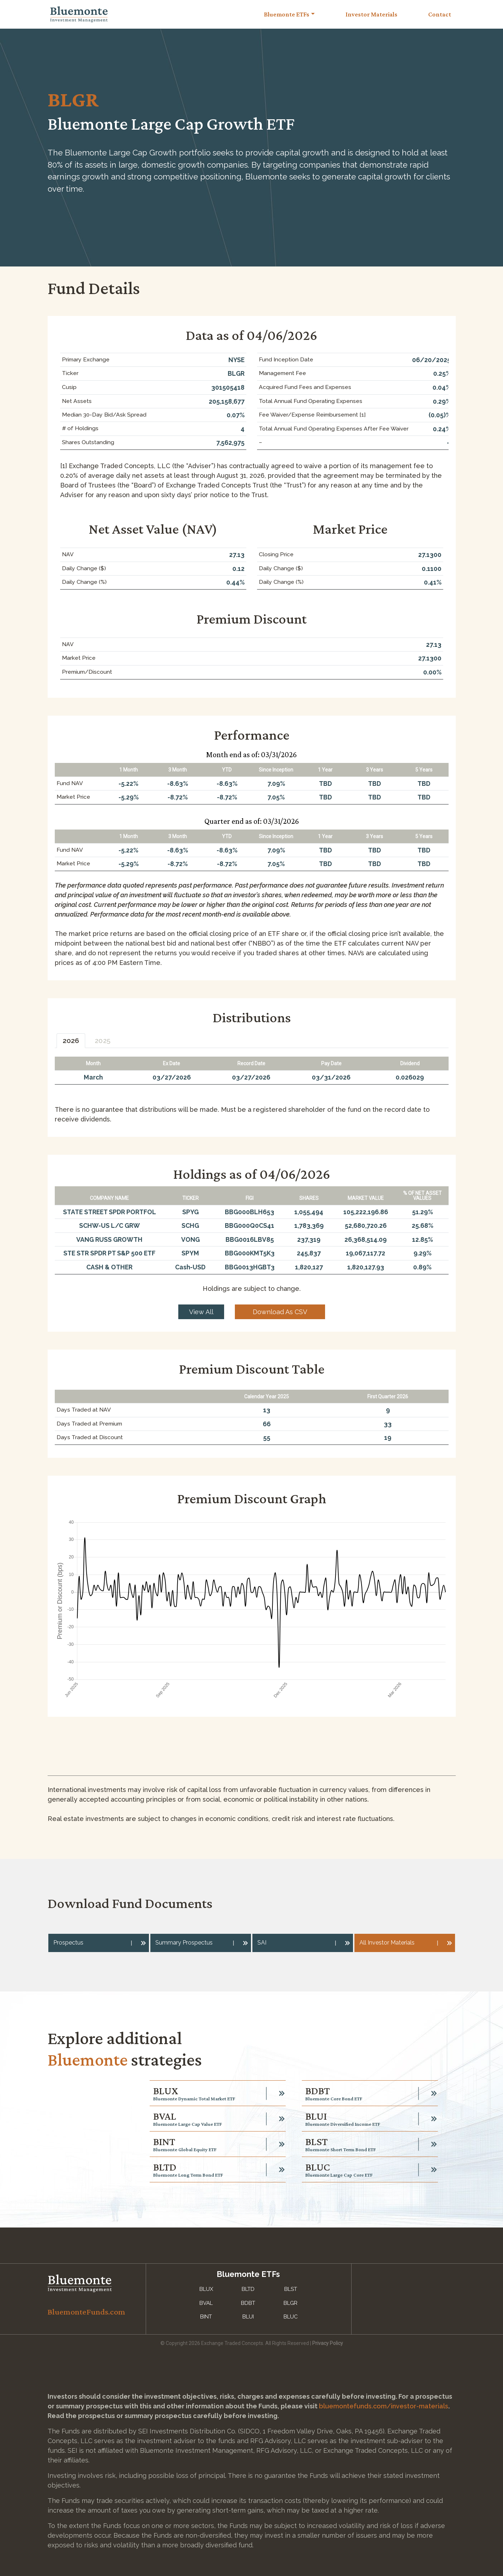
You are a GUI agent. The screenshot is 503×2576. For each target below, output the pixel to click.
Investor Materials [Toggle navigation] (371, 14)
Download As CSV (280, 1312)
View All (201, 1312)
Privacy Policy (327, 2343)
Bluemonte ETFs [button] (286, 14)
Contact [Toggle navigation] (439, 14)
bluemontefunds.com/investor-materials (383, 2406)
